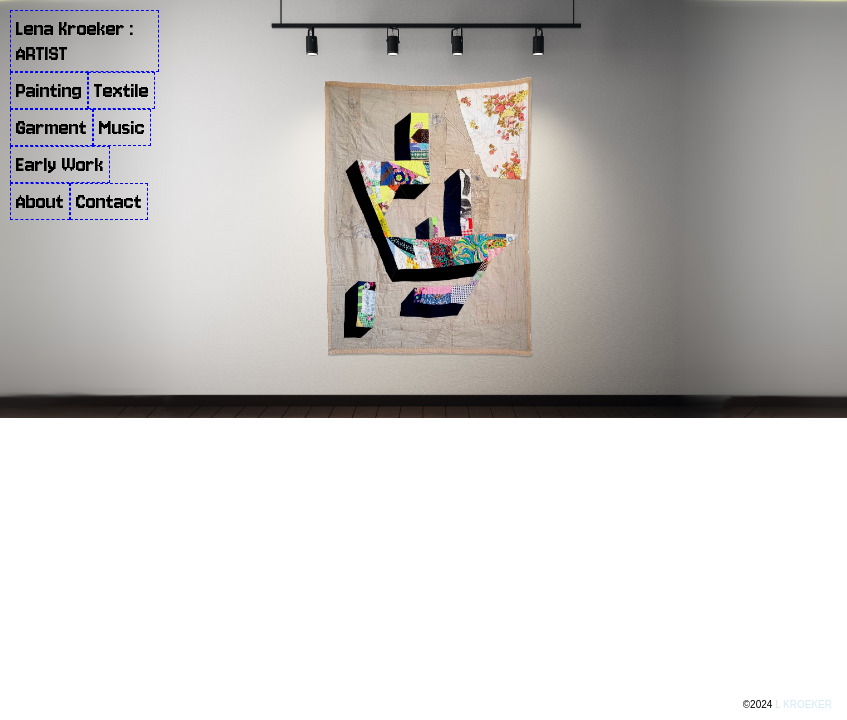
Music (122, 127)
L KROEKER (803, 704)
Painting (49, 90)
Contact (109, 201)
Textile (121, 90)
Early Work (60, 164)
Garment (51, 127)
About (40, 201)
